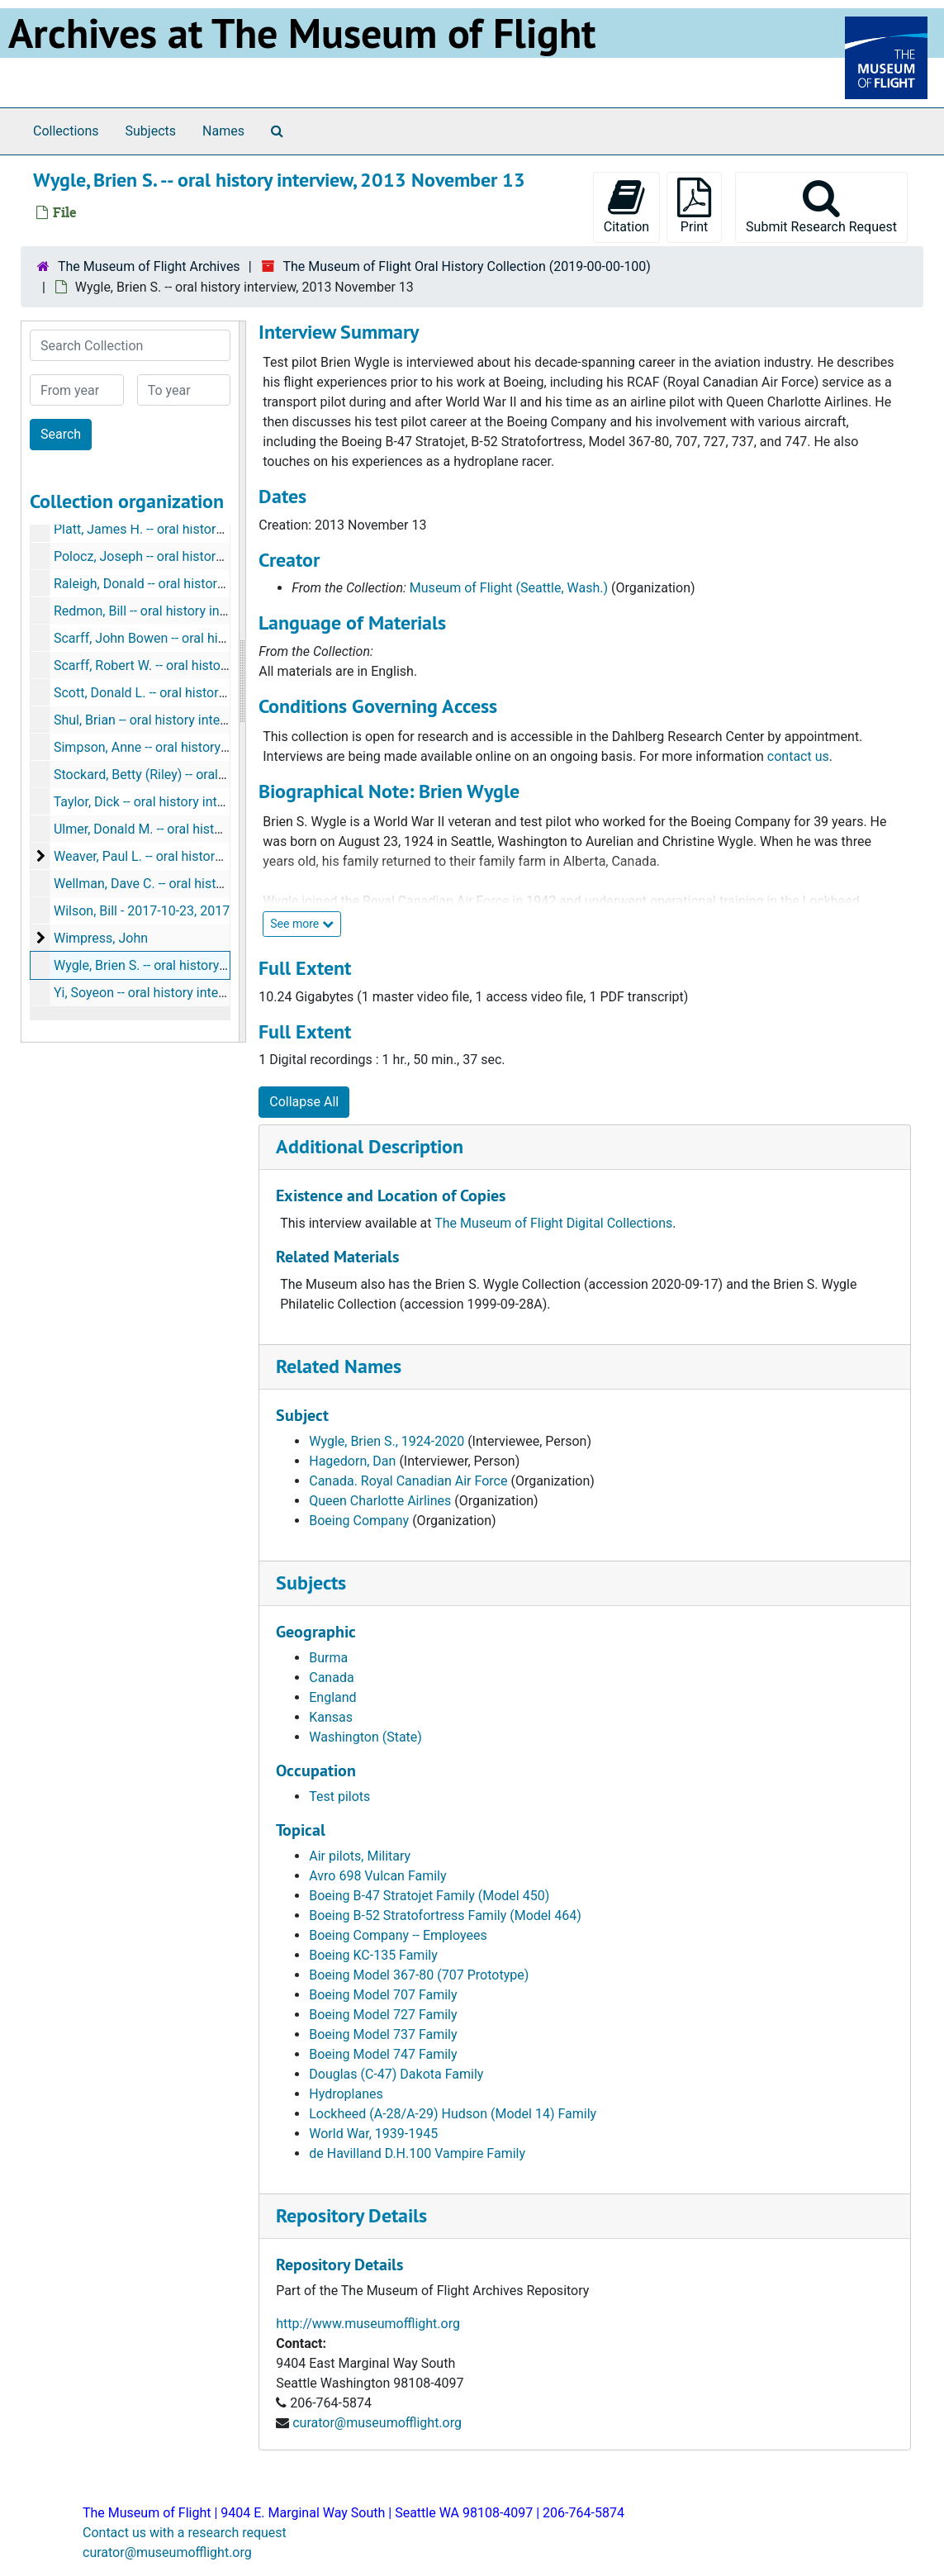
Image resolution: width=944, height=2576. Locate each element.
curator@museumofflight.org (377, 2423)
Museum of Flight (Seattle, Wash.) (509, 588)
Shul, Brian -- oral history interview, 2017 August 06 (201, 720)
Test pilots (339, 1796)
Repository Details (351, 2215)
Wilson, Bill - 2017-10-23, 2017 (142, 911)
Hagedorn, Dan (352, 1461)
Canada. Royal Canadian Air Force (408, 1481)
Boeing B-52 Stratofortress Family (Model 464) (445, 1915)
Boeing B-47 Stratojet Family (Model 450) (429, 1895)
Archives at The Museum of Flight (301, 33)
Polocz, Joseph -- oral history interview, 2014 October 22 (218, 556)
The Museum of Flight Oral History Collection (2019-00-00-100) (466, 266)
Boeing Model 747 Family (383, 2054)
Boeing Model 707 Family (383, 1995)
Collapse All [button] (304, 1102)
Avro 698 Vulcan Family (377, 1876)
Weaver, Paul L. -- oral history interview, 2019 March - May (221, 856)
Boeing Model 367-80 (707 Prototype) (419, 1975)
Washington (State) (365, 1737)
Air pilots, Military (359, 1856)
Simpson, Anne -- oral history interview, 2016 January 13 (217, 747)
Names (223, 131)
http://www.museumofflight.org (368, 2323)
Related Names (338, 1366)
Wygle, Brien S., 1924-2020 (386, 1441)
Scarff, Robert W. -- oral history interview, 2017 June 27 (213, 665)
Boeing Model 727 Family (383, 2014)
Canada (331, 1677)
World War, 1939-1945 (373, 2133)
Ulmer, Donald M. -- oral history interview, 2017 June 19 (214, 829)
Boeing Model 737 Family (383, 2034)
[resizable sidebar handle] (242, 681)
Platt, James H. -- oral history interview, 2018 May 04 (206, 529)
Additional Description (369, 1146)
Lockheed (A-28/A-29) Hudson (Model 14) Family (452, 2114)
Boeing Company (359, 1520)
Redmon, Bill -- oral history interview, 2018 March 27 (204, 611)
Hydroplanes (345, 2094)
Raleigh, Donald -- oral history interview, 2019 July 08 (207, 584)
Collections (66, 131)
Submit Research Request (821, 206)
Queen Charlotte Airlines (380, 1501)
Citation (626, 206)
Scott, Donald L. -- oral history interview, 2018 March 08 (214, 693)
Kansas (331, 1717)
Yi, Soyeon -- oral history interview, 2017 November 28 (210, 992)
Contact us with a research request (185, 2532)
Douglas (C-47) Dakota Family (396, 2074)
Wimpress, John (101, 938)
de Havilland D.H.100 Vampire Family (417, 2153)
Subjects (151, 131)
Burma (328, 1658)
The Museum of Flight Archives (149, 266)
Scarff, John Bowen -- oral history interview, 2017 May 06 (219, 638)
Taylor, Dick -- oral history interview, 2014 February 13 (208, 802)
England (332, 1697)
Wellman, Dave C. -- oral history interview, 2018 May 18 (213, 883)
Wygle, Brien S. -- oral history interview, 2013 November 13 (223, 965)
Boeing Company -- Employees (397, 1935)
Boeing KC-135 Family (373, 1955)
